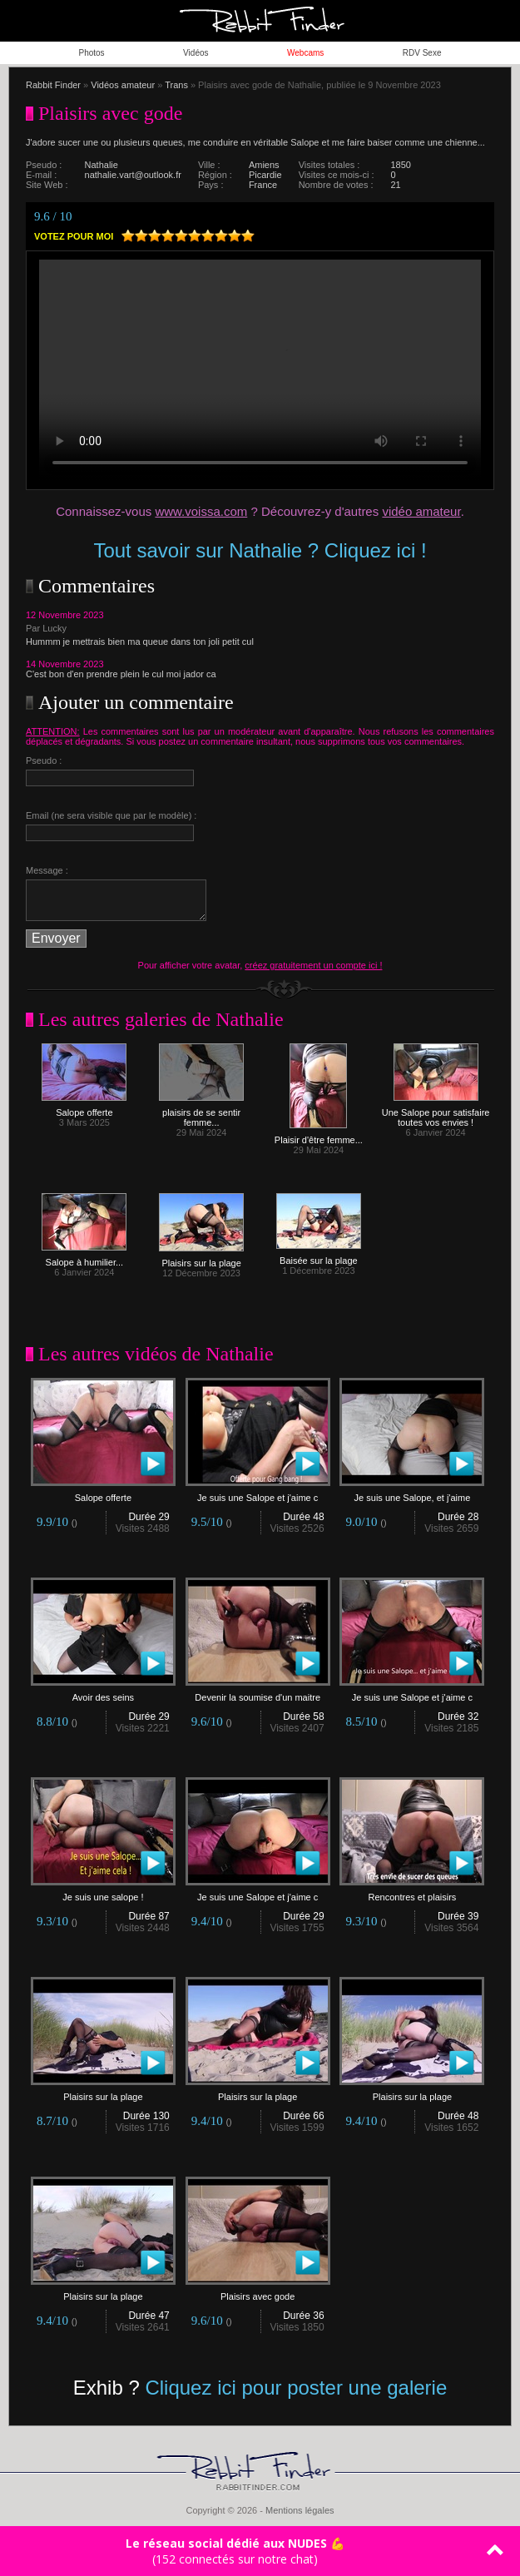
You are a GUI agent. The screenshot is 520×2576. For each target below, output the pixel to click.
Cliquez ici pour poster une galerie (296, 2387)
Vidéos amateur (123, 85)
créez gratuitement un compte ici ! (313, 965)
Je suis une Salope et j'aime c (258, 1493)
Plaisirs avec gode (258, 2292)
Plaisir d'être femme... (319, 1136)
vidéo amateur (421, 511)
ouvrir (499, 21)
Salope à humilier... (84, 1258)
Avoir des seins (103, 1693)
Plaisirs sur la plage (201, 1259)
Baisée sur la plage (318, 1256)
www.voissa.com (201, 511)
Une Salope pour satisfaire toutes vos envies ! (436, 1113)
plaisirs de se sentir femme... (201, 1113)
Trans (176, 85)
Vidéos (195, 52)
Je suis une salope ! (103, 1893)
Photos (91, 52)
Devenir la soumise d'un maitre (258, 1693)
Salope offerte (84, 1108)
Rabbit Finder (53, 85)
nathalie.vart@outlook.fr (133, 175)
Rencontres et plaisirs (411, 1893)
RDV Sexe (422, 52)
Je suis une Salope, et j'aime (411, 1493)
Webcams (305, 52)
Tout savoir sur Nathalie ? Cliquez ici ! (259, 550)
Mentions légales (299, 2510)
